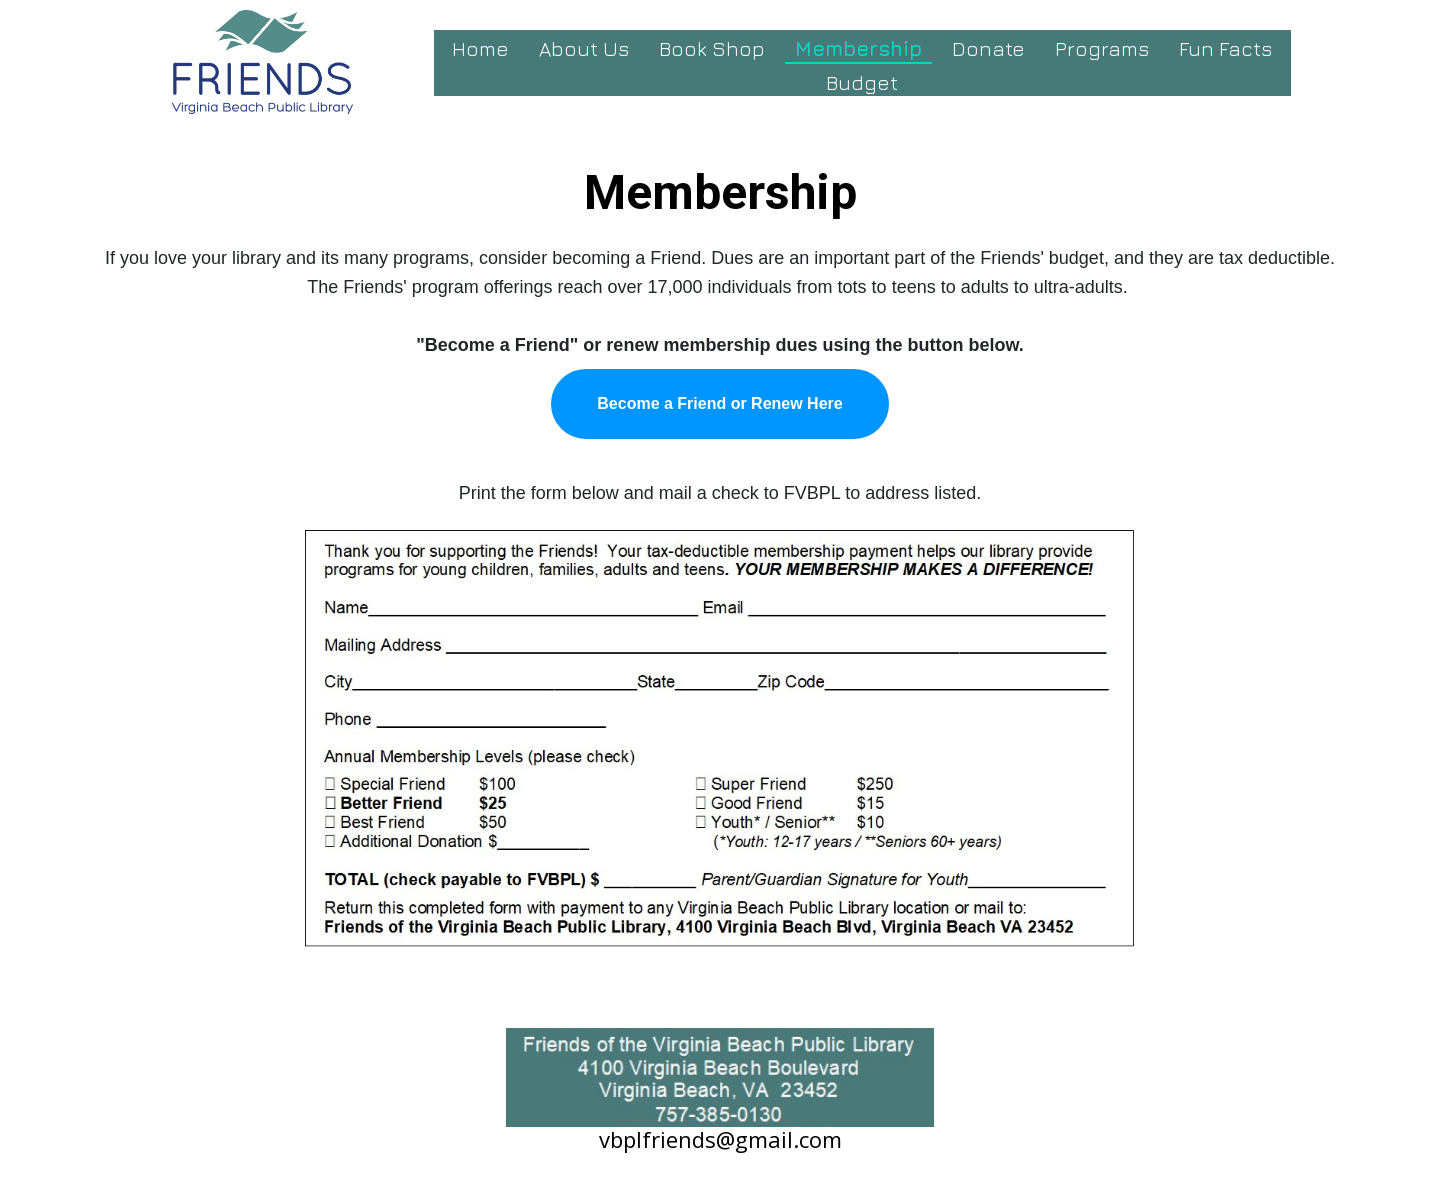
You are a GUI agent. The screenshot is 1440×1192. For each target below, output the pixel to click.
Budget (862, 82)
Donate (988, 48)
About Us (584, 48)
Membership (858, 48)
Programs (1102, 48)
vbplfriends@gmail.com (720, 1139)
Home (480, 48)
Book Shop (712, 48)
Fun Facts (1225, 48)
